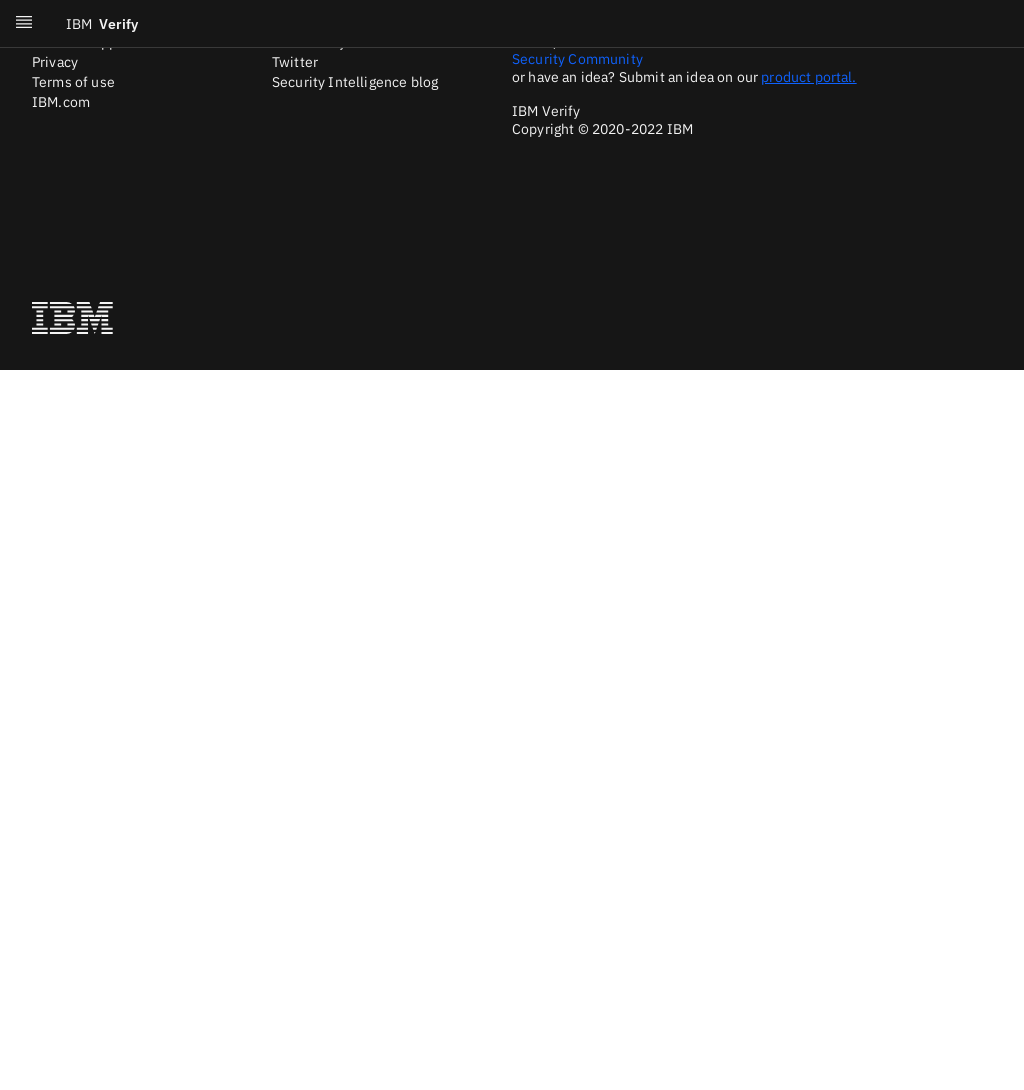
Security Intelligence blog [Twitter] (355, 82)
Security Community (577, 59)
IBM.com (61, 102)
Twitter (295, 62)
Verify (102, 24)
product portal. (808, 77)
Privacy (55, 62)
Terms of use (73, 82)
